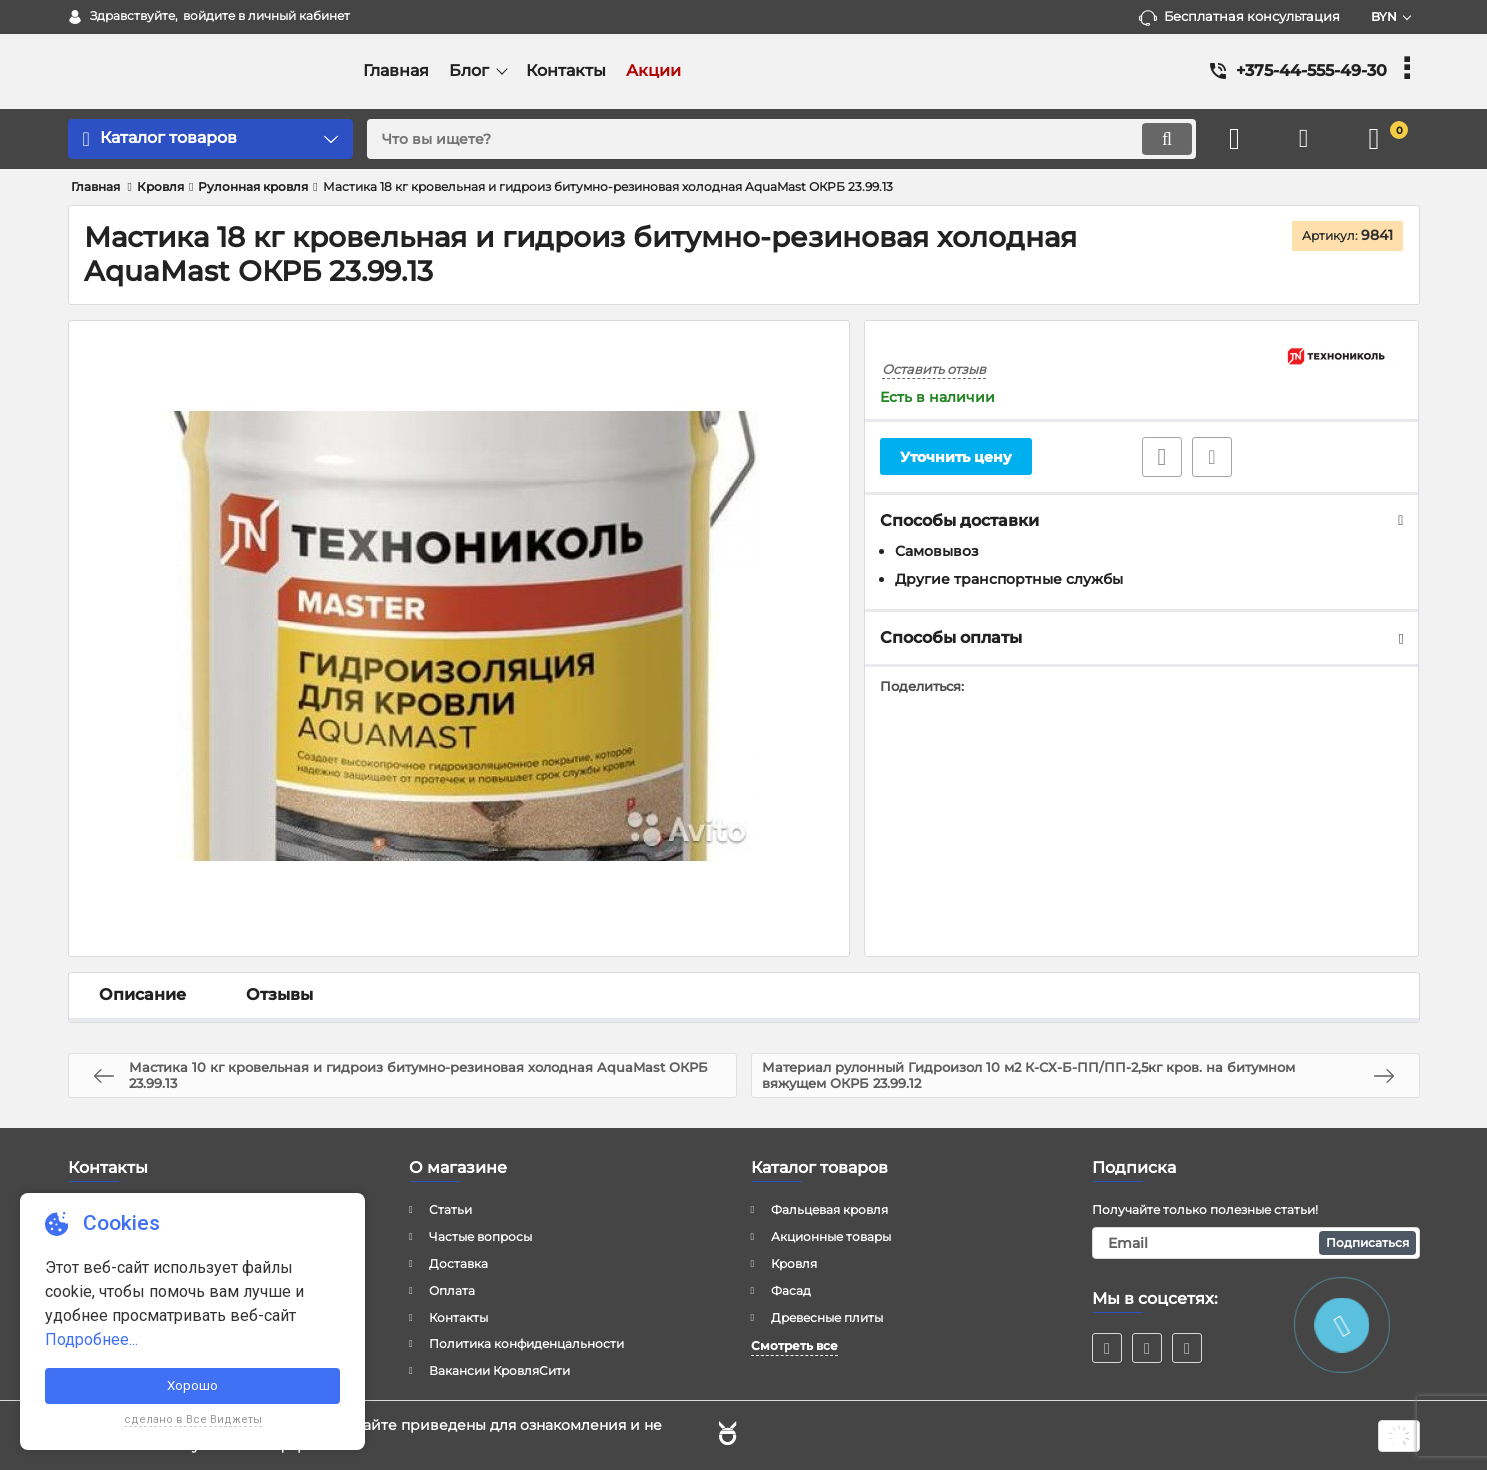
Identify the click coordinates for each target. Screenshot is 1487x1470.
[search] (781, 139)
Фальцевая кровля (829, 1209)
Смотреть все (794, 1345)
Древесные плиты (827, 1317)
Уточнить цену (956, 457)
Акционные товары (831, 1236)
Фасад (791, 1290)
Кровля (794, 1263)
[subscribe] (1256, 1243)
